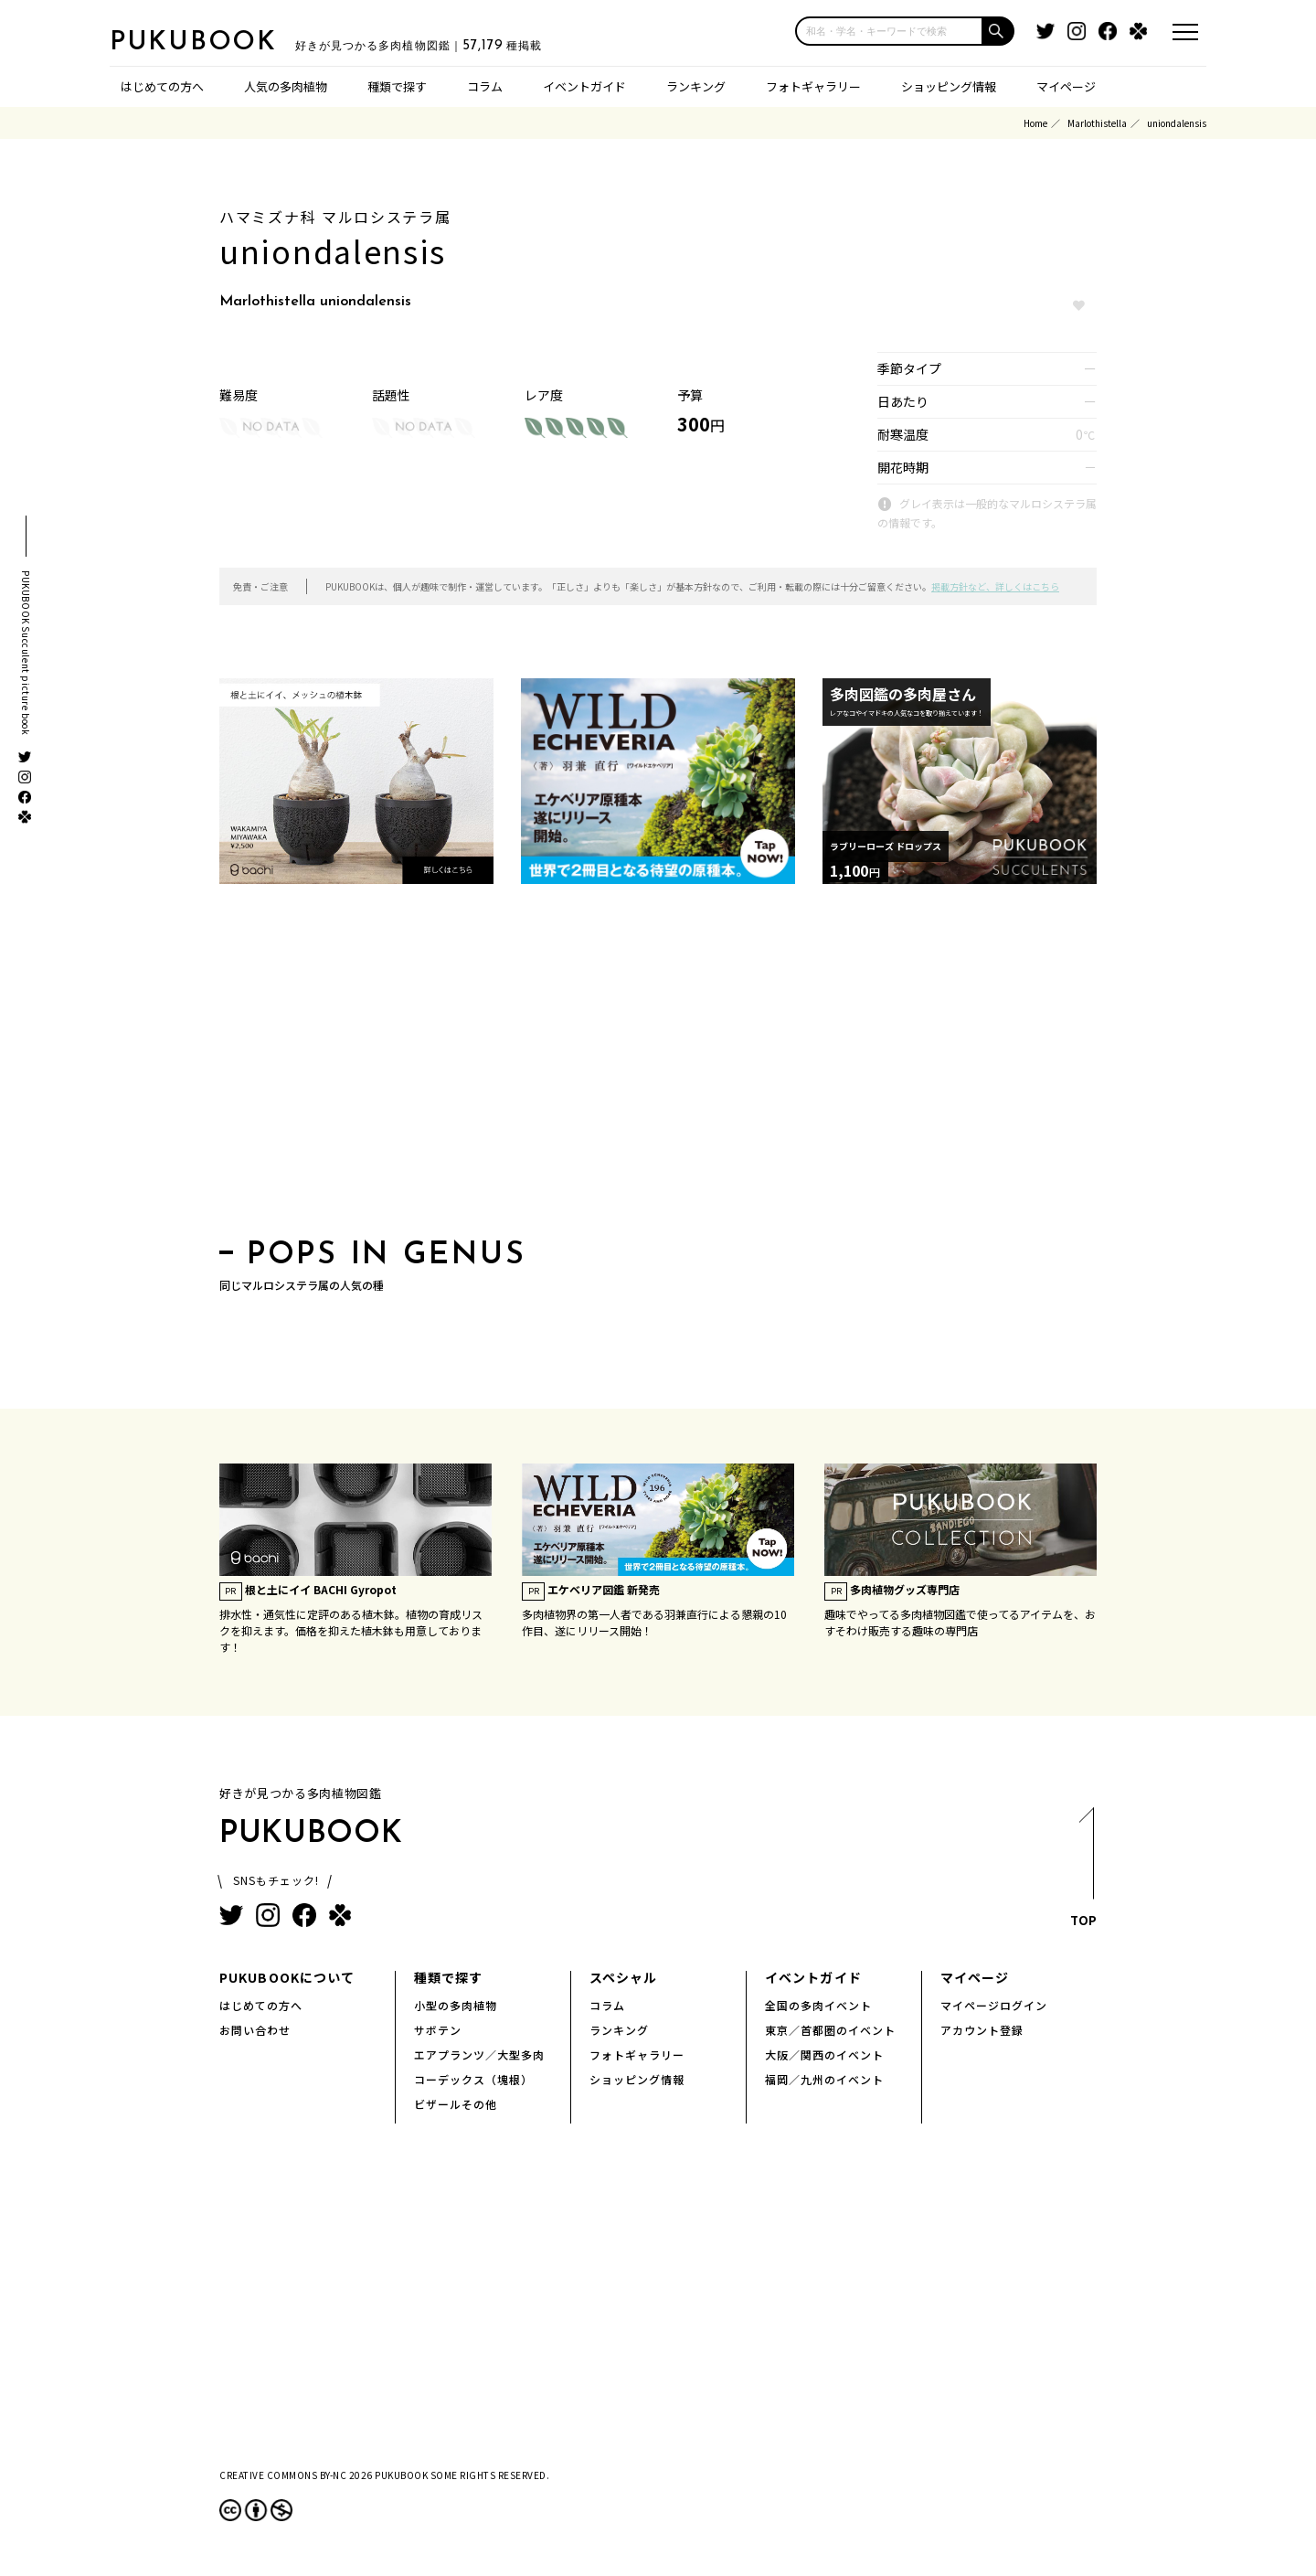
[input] (889, 31)
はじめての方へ (162, 86)
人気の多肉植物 (285, 86)
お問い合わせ (255, 2030)
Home (1035, 123)
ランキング (696, 86)
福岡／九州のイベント (824, 2079)
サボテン (438, 2030)
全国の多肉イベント (818, 2005)
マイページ (1066, 86)
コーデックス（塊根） (473, 2079)
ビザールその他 (455, 2104)
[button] (998, 31)
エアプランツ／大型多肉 (479, 2054)
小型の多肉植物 (455, 2005)
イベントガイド (584, 86)
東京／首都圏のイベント (830, 2030)
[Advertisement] (658, 1067)
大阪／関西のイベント (824, 2054)
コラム (485, 86)
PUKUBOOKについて (287, 1977)
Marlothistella (1097, 123)
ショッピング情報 (948, 86)
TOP (1083, 1872)
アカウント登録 (982, 2030)
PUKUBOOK (201, 42)
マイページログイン (993, 2005)
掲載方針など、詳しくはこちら (995, 586)
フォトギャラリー (813, 86)
